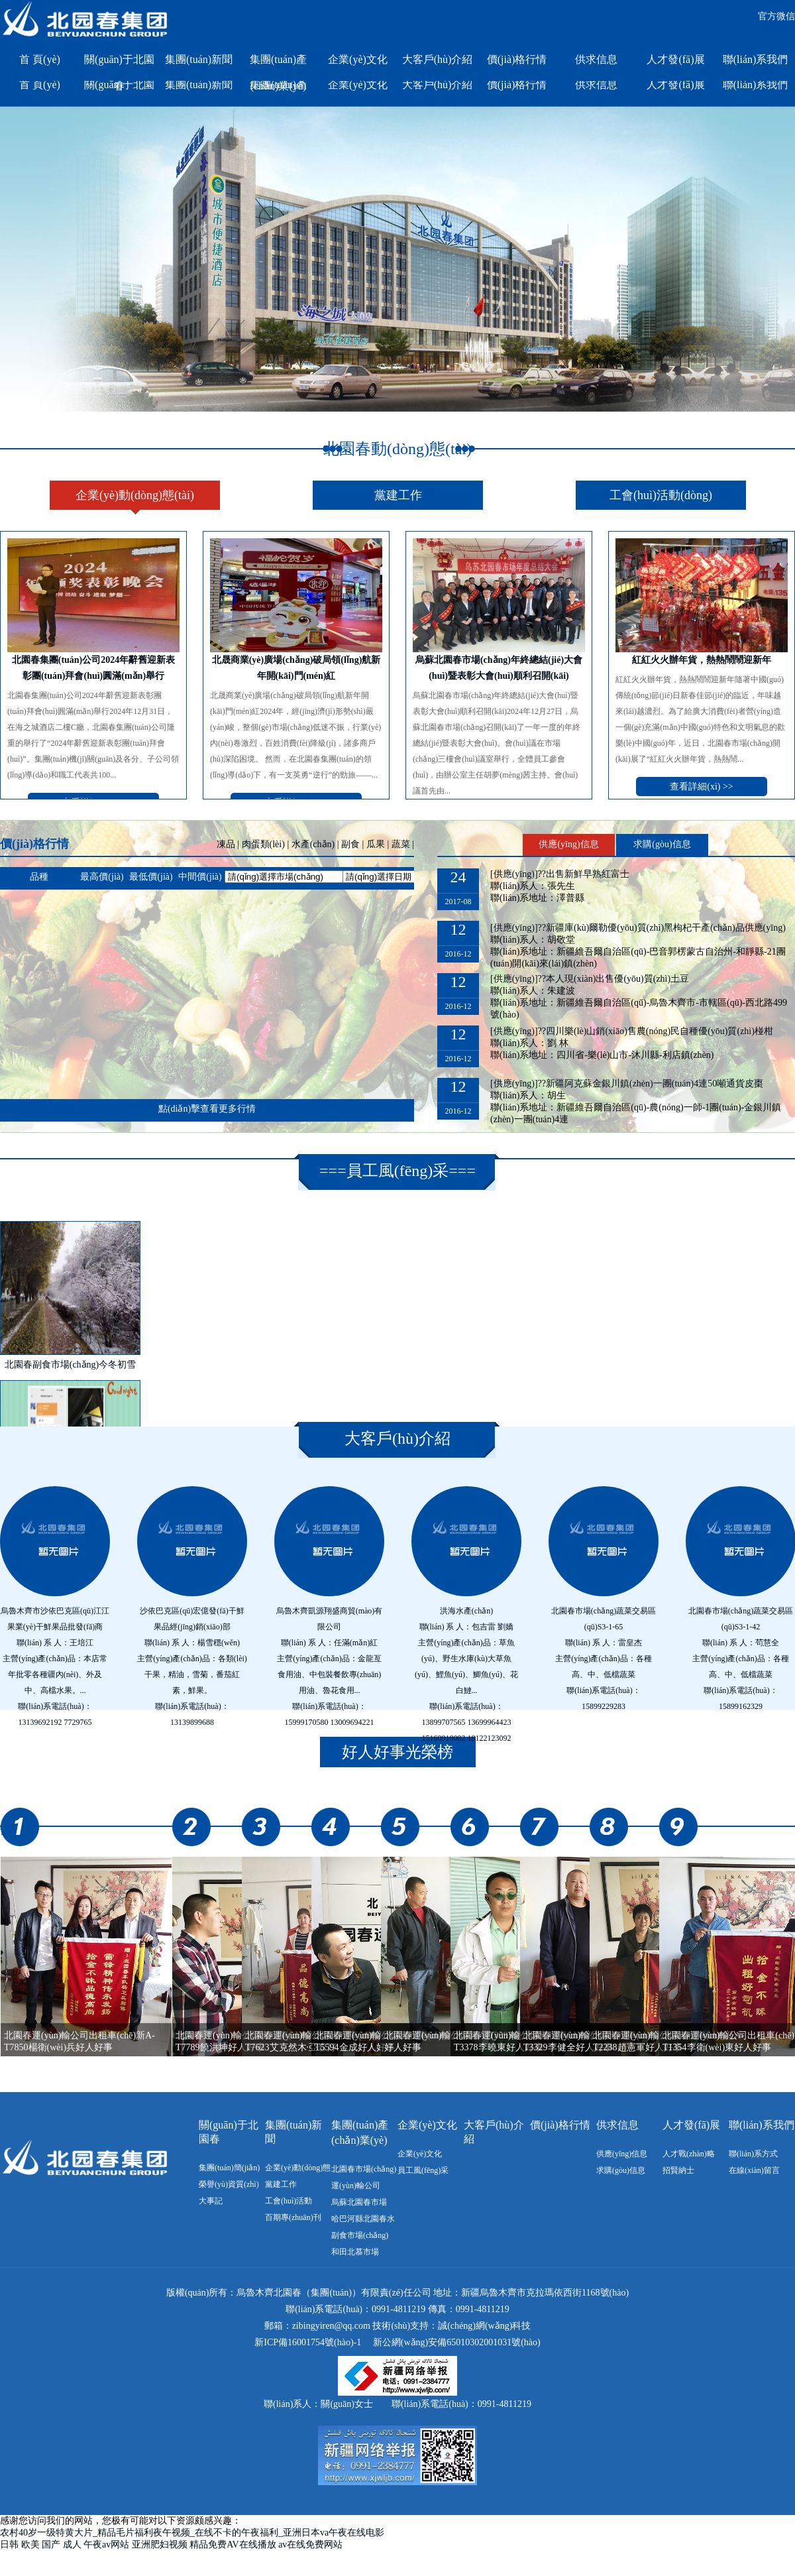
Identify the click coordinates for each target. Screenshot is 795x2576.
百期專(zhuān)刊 (293, 2217)
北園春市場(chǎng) (363, 2169)
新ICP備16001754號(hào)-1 (307, 2342)
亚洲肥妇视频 (159, 2544)
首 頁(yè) (39, 59)
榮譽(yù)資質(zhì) (229, 2184)
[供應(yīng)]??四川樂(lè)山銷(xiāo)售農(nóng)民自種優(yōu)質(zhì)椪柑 (631, 1031)
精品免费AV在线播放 (232, 2544)
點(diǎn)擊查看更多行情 (207, 1109)
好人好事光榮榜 (397, 1752)
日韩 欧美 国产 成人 (40, 2544)
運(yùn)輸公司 (355, 2185)
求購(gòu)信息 (661, 844)
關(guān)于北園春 (119, 63)
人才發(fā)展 (675, 59)
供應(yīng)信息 (568, 844)
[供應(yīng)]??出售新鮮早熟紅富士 (559, 874)
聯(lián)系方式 (753, 2153)
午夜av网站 (106, 2544)
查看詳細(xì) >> (701, 786)
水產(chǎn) (313, 844)
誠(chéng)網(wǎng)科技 (484, 2326)
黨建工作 (398, 495)
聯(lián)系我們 (755, 59)
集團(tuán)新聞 (199, 59)
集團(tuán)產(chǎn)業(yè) (278, 63)
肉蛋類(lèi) (263, 844)
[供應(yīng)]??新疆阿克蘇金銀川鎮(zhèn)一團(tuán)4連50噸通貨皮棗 (626, 1083)
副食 (350, 844)
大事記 (211, 2200)
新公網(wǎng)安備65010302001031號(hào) (457, 2342)
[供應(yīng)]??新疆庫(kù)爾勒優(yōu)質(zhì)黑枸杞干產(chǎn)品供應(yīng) (638, 928)
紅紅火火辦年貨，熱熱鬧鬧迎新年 (701, 660)
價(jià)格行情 (517, 59)
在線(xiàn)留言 (754, 2170)
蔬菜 (401, 844)
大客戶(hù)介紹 (437, 59)
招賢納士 (678, 2170)
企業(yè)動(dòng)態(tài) (135, 495)
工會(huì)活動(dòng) (661, 495)
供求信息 (596, 59)
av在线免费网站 (310, 2544)
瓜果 (375, 844)
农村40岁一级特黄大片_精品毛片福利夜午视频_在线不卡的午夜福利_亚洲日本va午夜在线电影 (192, 2533)
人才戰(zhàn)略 (688, 2153)
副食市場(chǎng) (359, 2235)
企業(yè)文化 (358, 59)
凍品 (226, 844)
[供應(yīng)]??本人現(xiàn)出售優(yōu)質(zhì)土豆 (589, 979)
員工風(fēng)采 (397, 1170)
